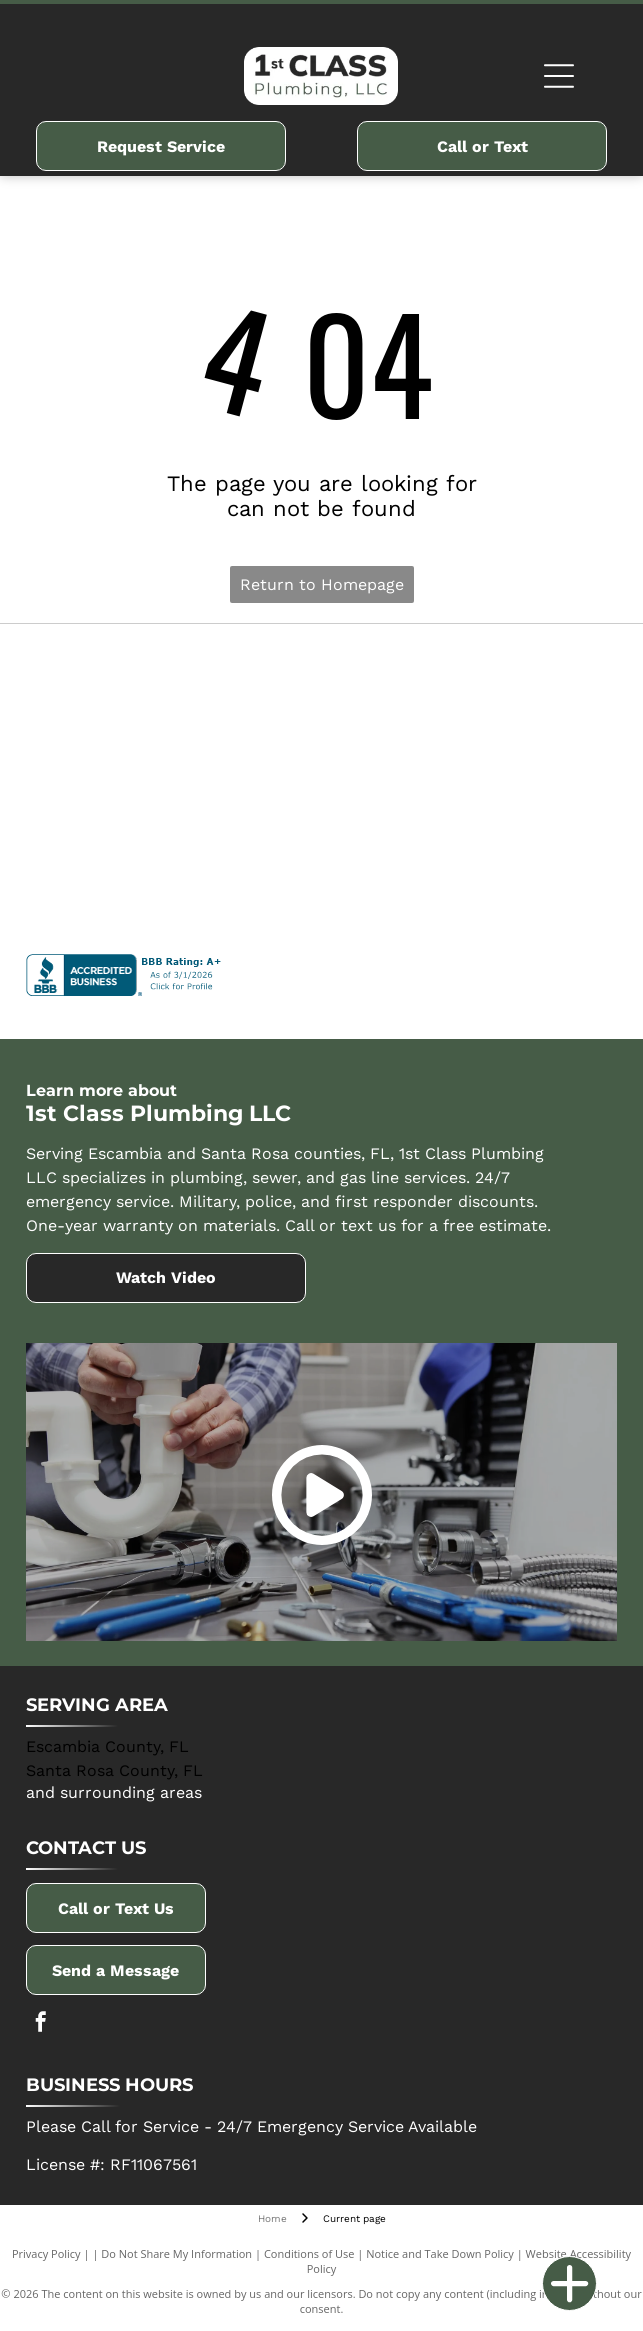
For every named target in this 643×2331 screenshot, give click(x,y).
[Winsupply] (174, 880)
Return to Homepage (322, 584)
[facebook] (41, 2024)
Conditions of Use (309, 2253)
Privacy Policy (46, 2253)
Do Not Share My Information (176, 2253)
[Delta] (174, 680)
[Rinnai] (470, 780)
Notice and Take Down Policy (440, 2253)
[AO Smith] (470, 680)
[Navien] (174, 780)
